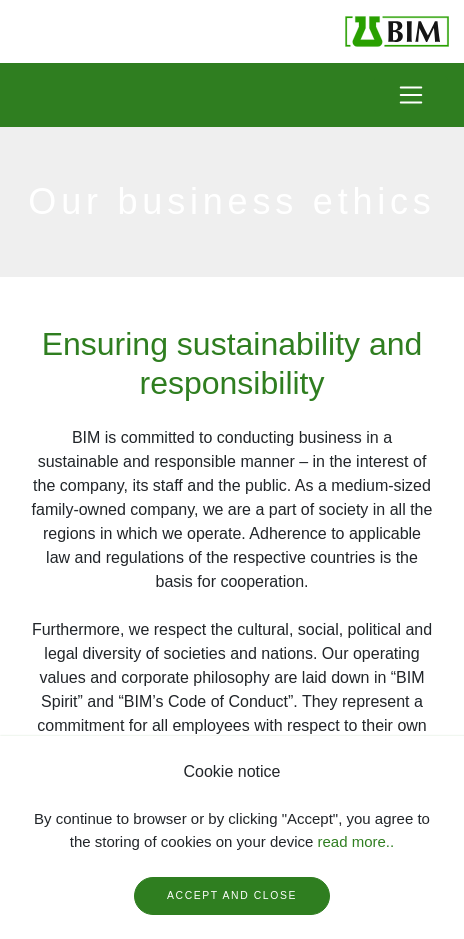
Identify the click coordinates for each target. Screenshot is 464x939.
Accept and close (232, 895)
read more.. (355, 841)
